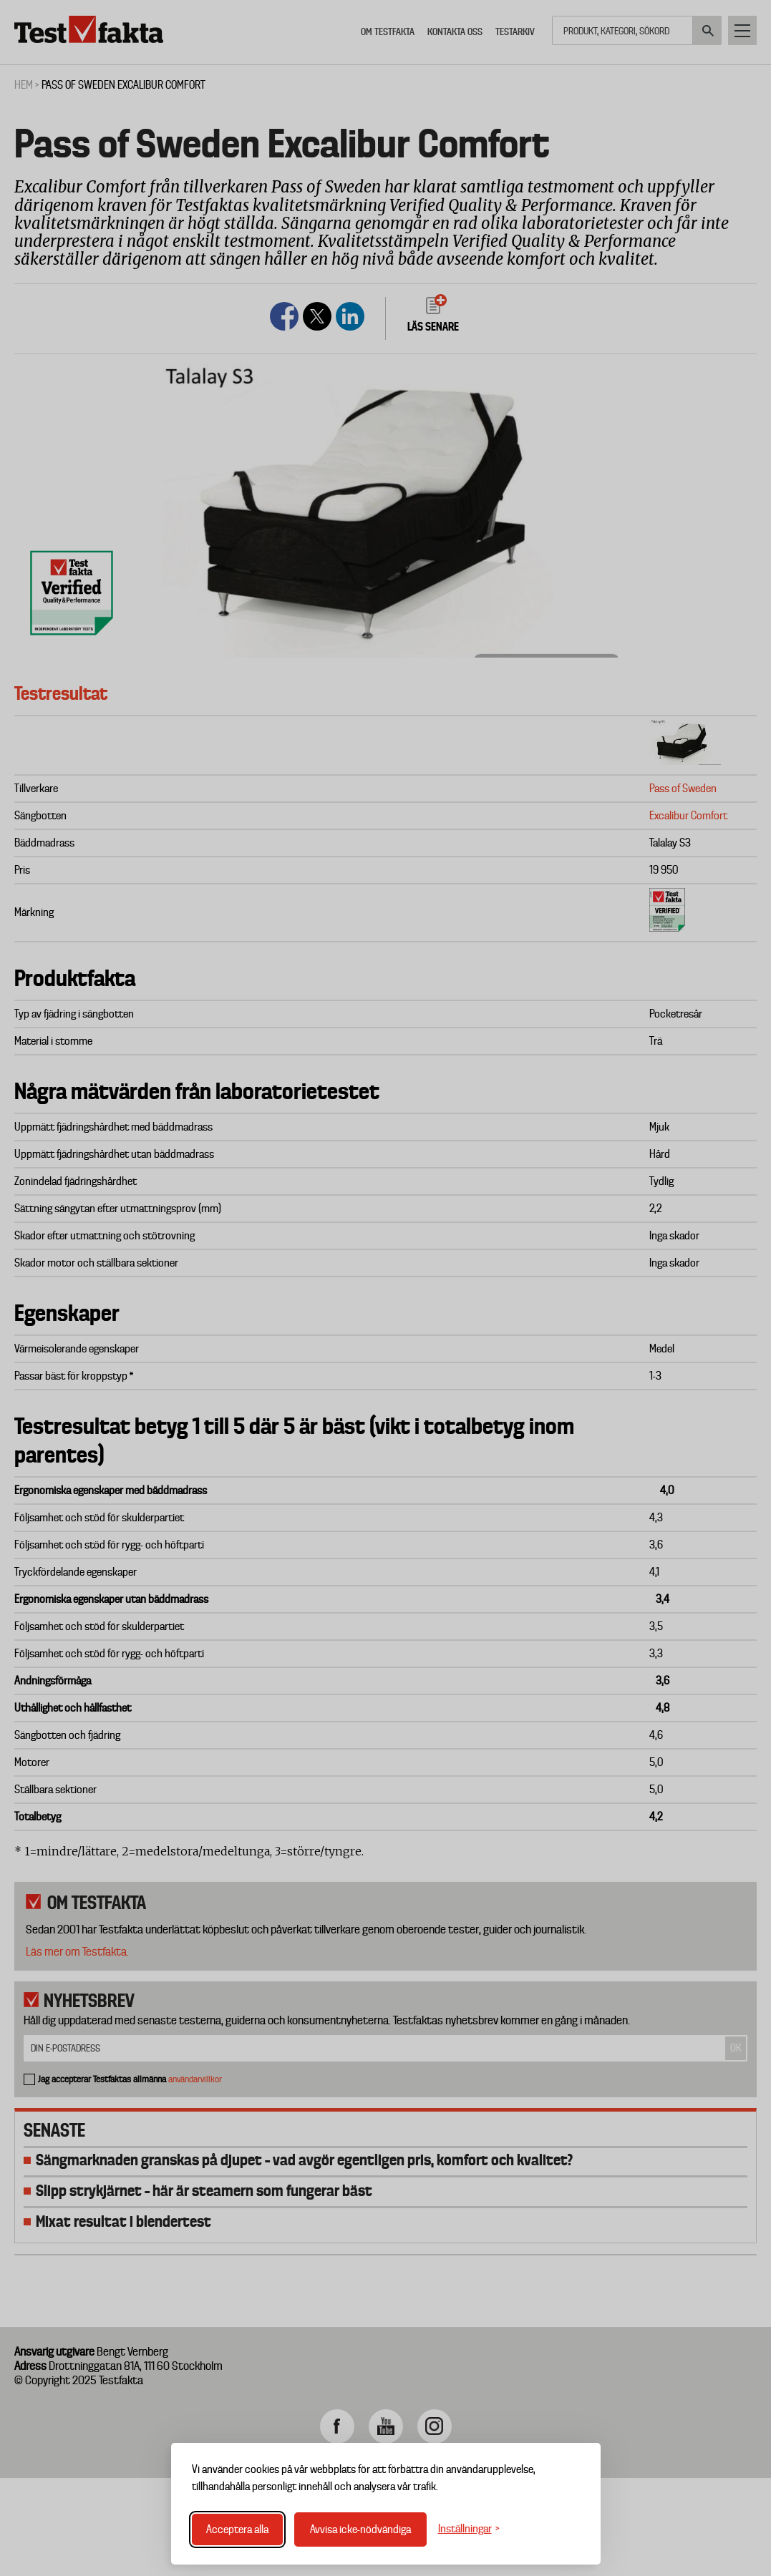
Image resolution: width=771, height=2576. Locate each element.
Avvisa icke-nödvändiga (360, 2529)
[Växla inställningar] (469, 2529)
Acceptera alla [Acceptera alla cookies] (237, 2529)
